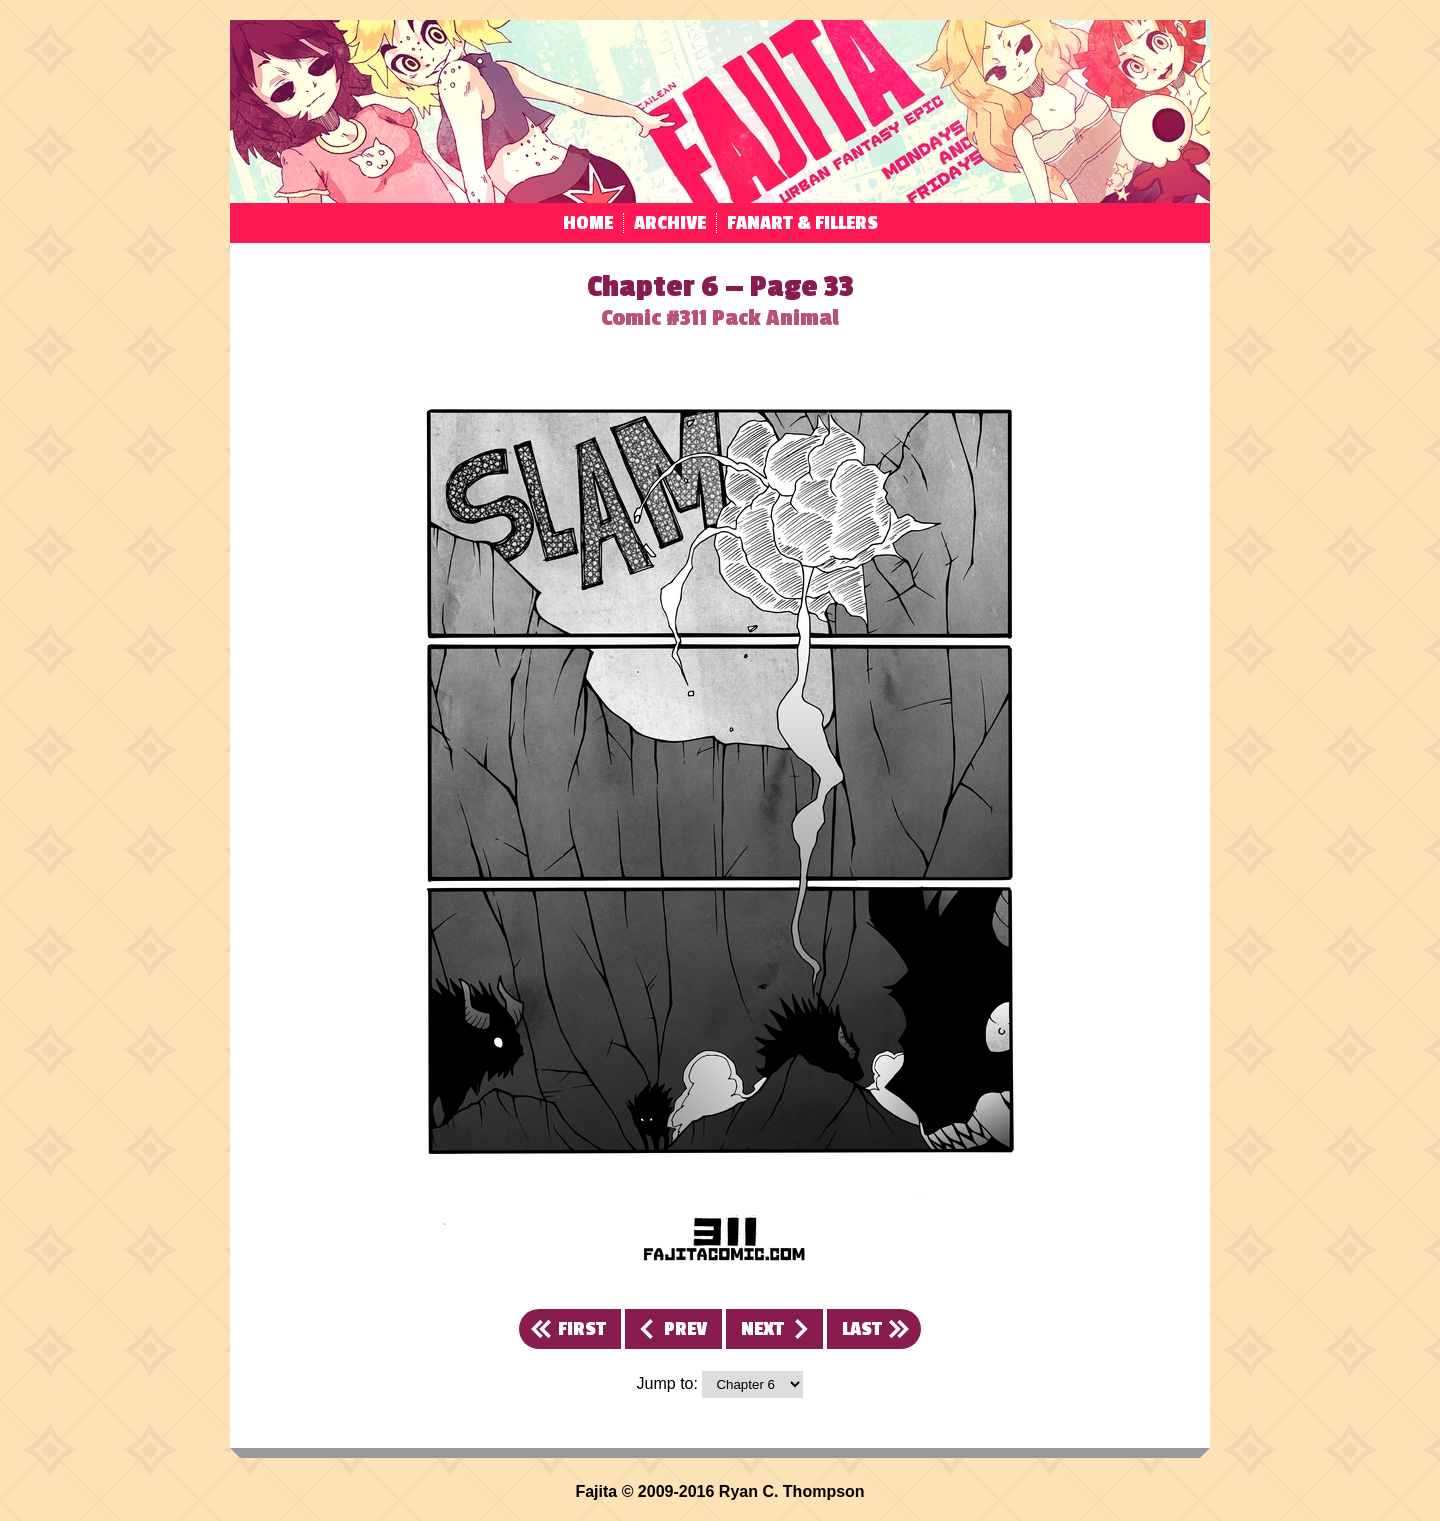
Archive (670, 223)
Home (588, 223)
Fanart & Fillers (802, 223)
